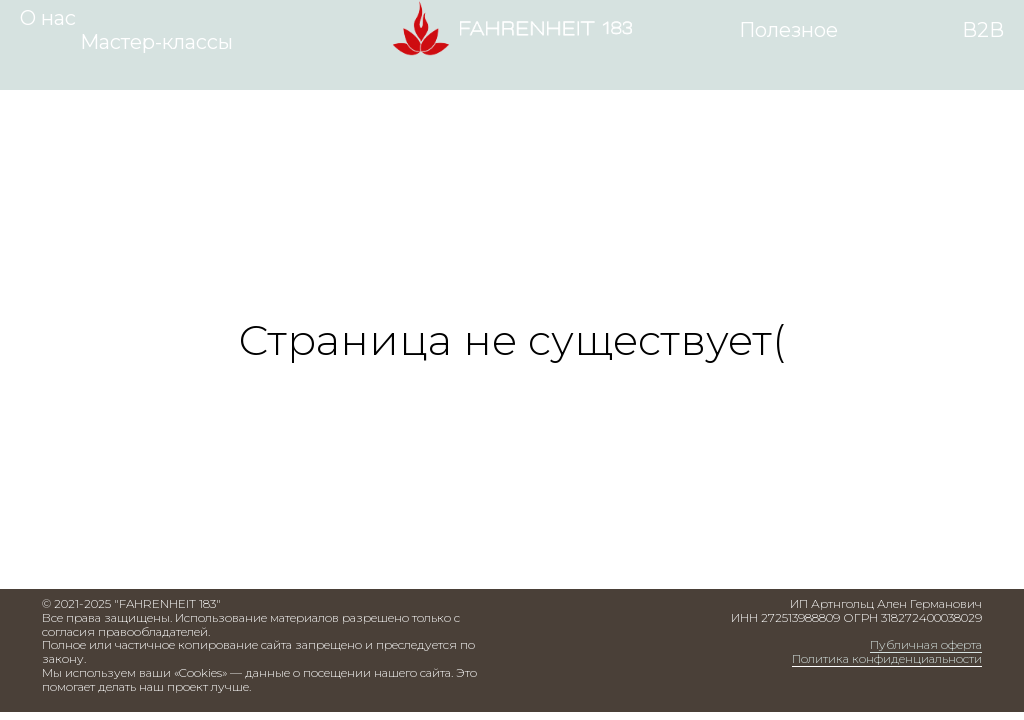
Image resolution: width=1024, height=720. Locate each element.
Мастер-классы (156, 42)
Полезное (788, 30)
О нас (48, 18)
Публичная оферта (926, 644)
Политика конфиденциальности (887, 658)
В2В (983, 30)
